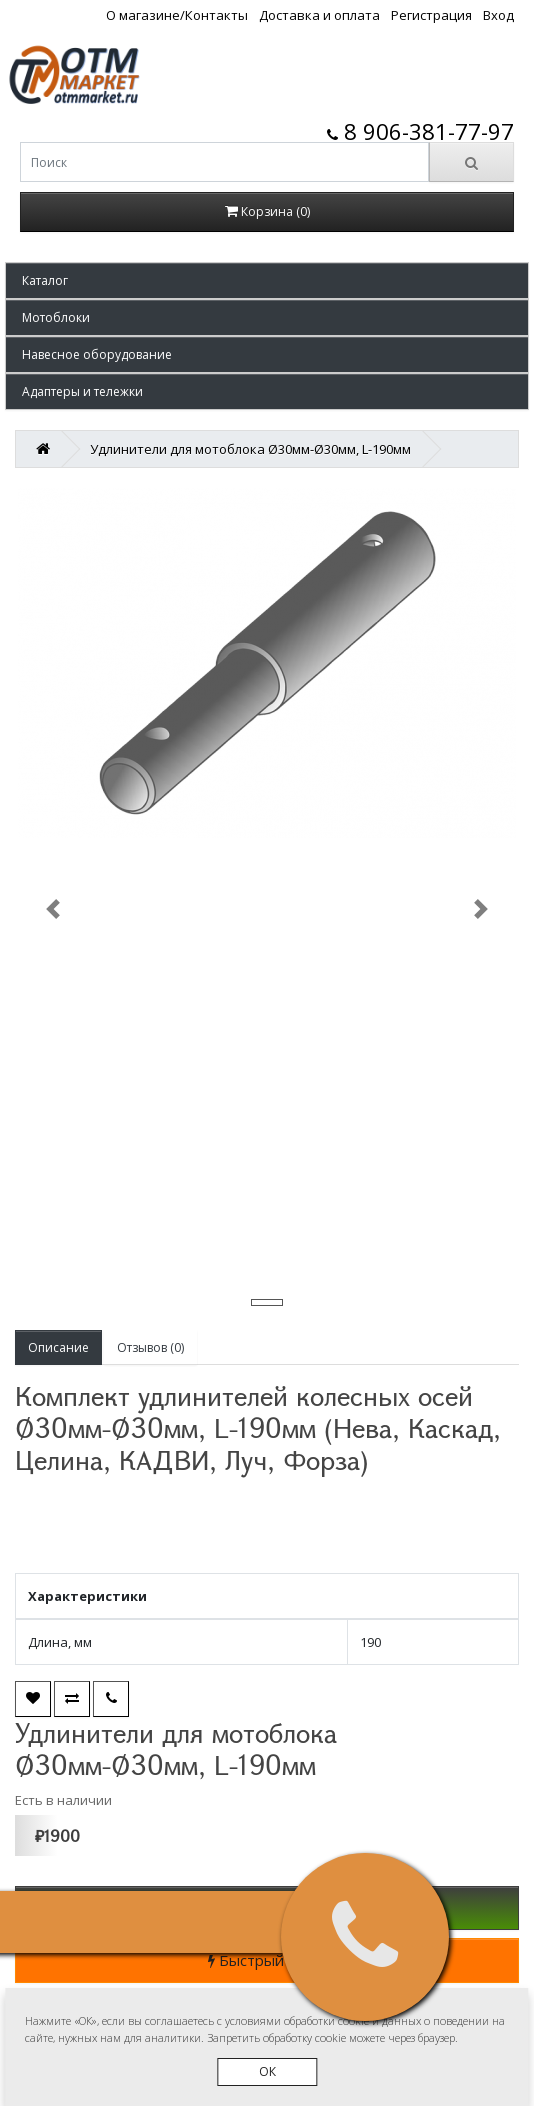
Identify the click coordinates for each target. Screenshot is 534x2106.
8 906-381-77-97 (420, 131)
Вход (498, 15)
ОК (267, 2071)
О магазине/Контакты (177, 15)
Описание (58, 1347)
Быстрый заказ (267, 1960)
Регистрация (431, 15)
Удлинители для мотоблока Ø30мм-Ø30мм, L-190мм (250, 449)
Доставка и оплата (319, 15)
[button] (267, 280)
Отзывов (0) (150, 1347)
